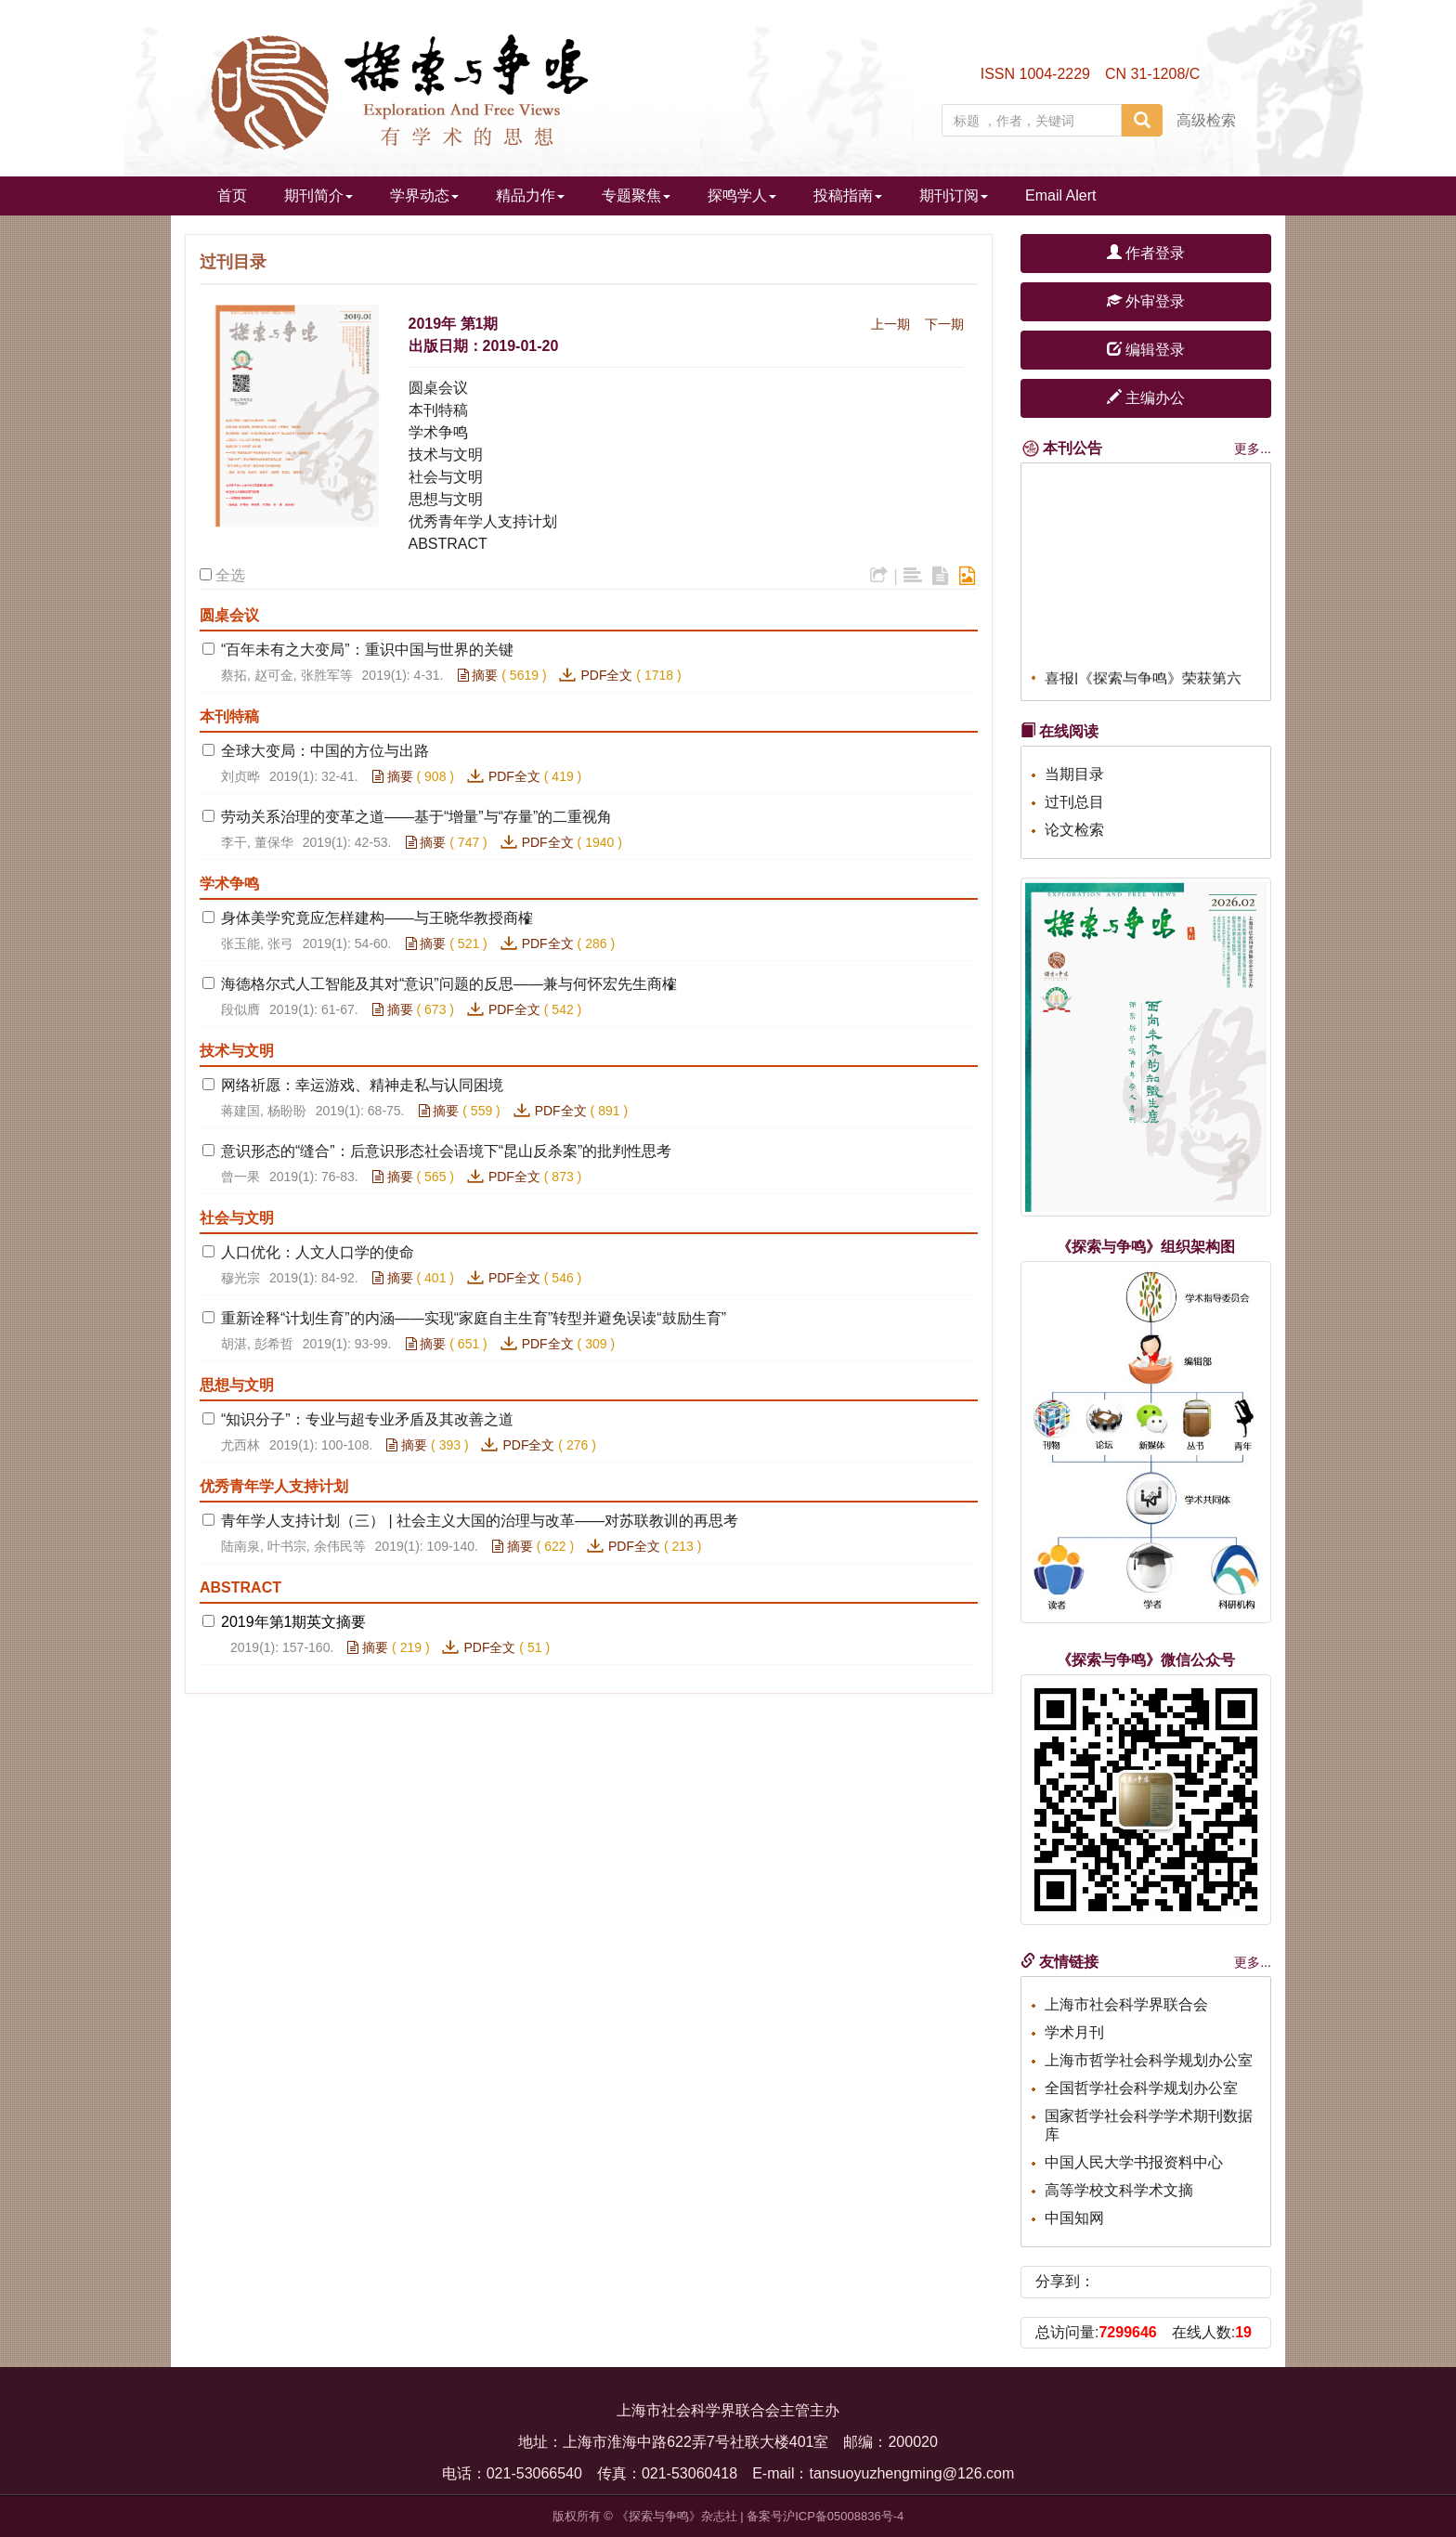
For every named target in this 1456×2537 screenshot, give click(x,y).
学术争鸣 (438, 432)
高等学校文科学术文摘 (1119, 2190)
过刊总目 (1074, 802)
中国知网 (1074, 2218)
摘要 (478, 675)
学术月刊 (1074, 2032)
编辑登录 (1146, 350)
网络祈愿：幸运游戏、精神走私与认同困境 (362, 1085)
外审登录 (1146, 301)
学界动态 (424, 195)
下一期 (944, 324)
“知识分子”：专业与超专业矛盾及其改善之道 (367, 1419)
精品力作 (530, 195)
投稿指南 (847, 195)
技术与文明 (446, 454)
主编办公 (1146, 398)
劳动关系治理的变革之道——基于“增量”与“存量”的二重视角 (416, 817)
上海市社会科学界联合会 (1126, 2004)
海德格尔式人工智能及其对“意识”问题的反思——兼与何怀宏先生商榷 (449, 984)
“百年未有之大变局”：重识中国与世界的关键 (367, 649)
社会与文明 (446, 477)
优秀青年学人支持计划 (483, 521)
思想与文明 (446, 499)
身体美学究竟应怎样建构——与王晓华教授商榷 (377, 918)
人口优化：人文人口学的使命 (317, 1252)
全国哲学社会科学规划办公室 (1141, 2088)
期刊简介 (318, 195)
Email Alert (1060, 195)
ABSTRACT (448, 544)
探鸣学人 (742, 195)
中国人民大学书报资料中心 (1134, 2162)
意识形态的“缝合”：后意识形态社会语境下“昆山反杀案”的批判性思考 (446, 1151)
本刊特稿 (438, 410)
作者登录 (1146, 253)
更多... (1252, 448)
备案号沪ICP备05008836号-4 (825, 2516)
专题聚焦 (636, 195)
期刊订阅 (953, 195)
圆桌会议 (438, 388)
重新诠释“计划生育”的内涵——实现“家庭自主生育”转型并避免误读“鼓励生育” (473, 1318)
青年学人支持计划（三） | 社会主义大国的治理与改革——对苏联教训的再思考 (479, 1521)
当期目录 (1074, 774)
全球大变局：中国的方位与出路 (325, 751)
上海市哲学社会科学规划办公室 (1149, 2060)
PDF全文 (606, 675)
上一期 (890, 324)
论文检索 (1074, 830)
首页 (232, 195)
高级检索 (1206, 120)
